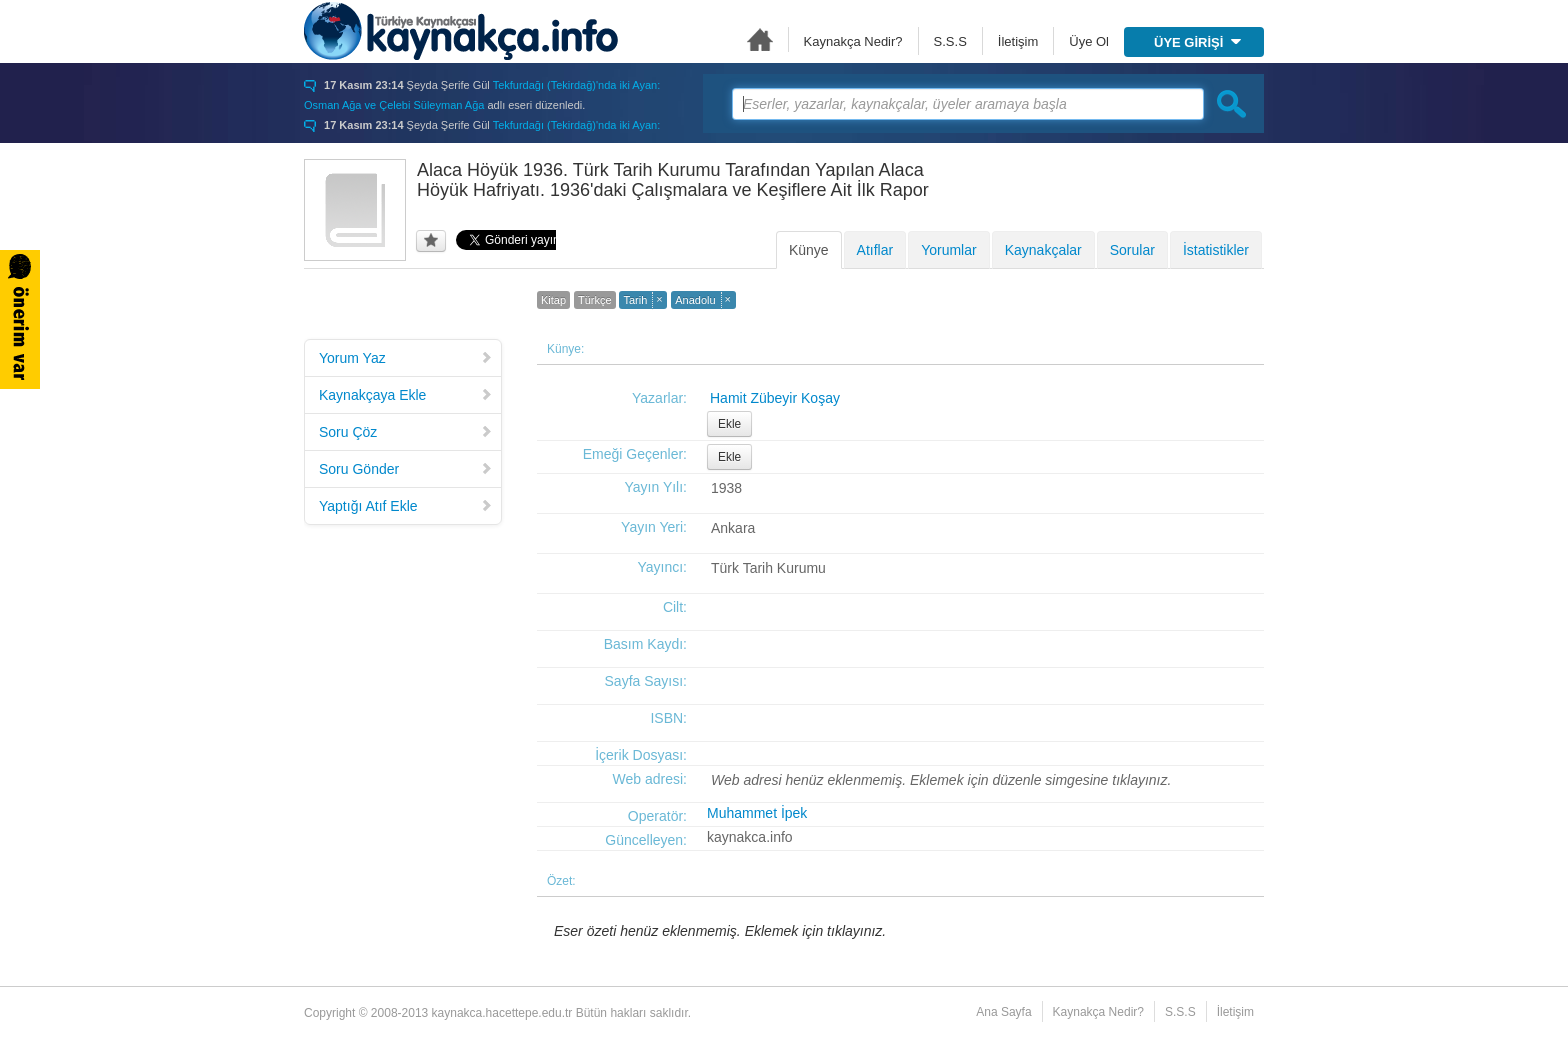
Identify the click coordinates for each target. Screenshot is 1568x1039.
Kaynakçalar (1043, 250)
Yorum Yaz (406, 358)
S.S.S (950, 41)
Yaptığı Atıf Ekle (406, 506)
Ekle (729, 424)
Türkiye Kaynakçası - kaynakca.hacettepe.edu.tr (461, 31)
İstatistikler (1216, 250)
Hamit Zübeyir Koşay (775, 398)
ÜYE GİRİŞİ (1197, 42)
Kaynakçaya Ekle (406, 395)
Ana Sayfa (760, 39)
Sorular (1132, 250)
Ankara (733, 528)
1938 (726, 488)
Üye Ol (1089, 41)
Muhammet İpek (757, 813)
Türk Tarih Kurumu (768, 568)
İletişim (1018, 41)
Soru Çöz (406, 432)
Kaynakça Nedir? (853, 41)
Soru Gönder (406, 469)
